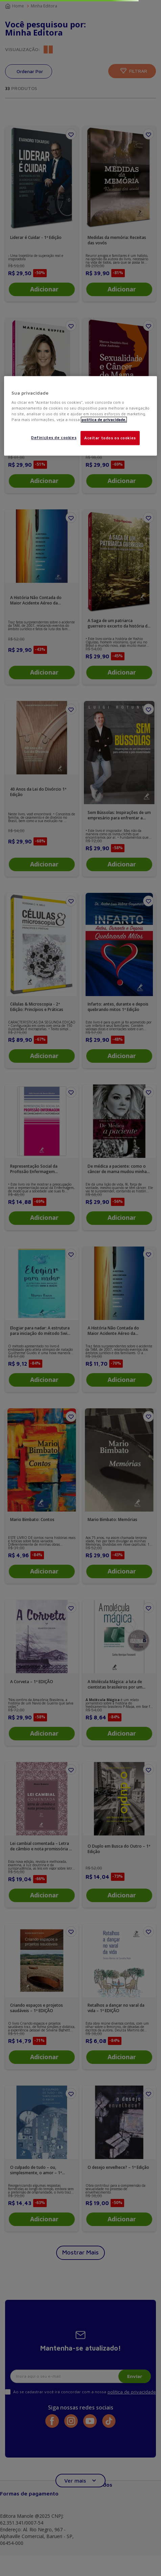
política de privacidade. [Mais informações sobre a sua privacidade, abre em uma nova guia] (104, 420)
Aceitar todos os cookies (110, 438)
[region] (80, 416)
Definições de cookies (53, 438)
